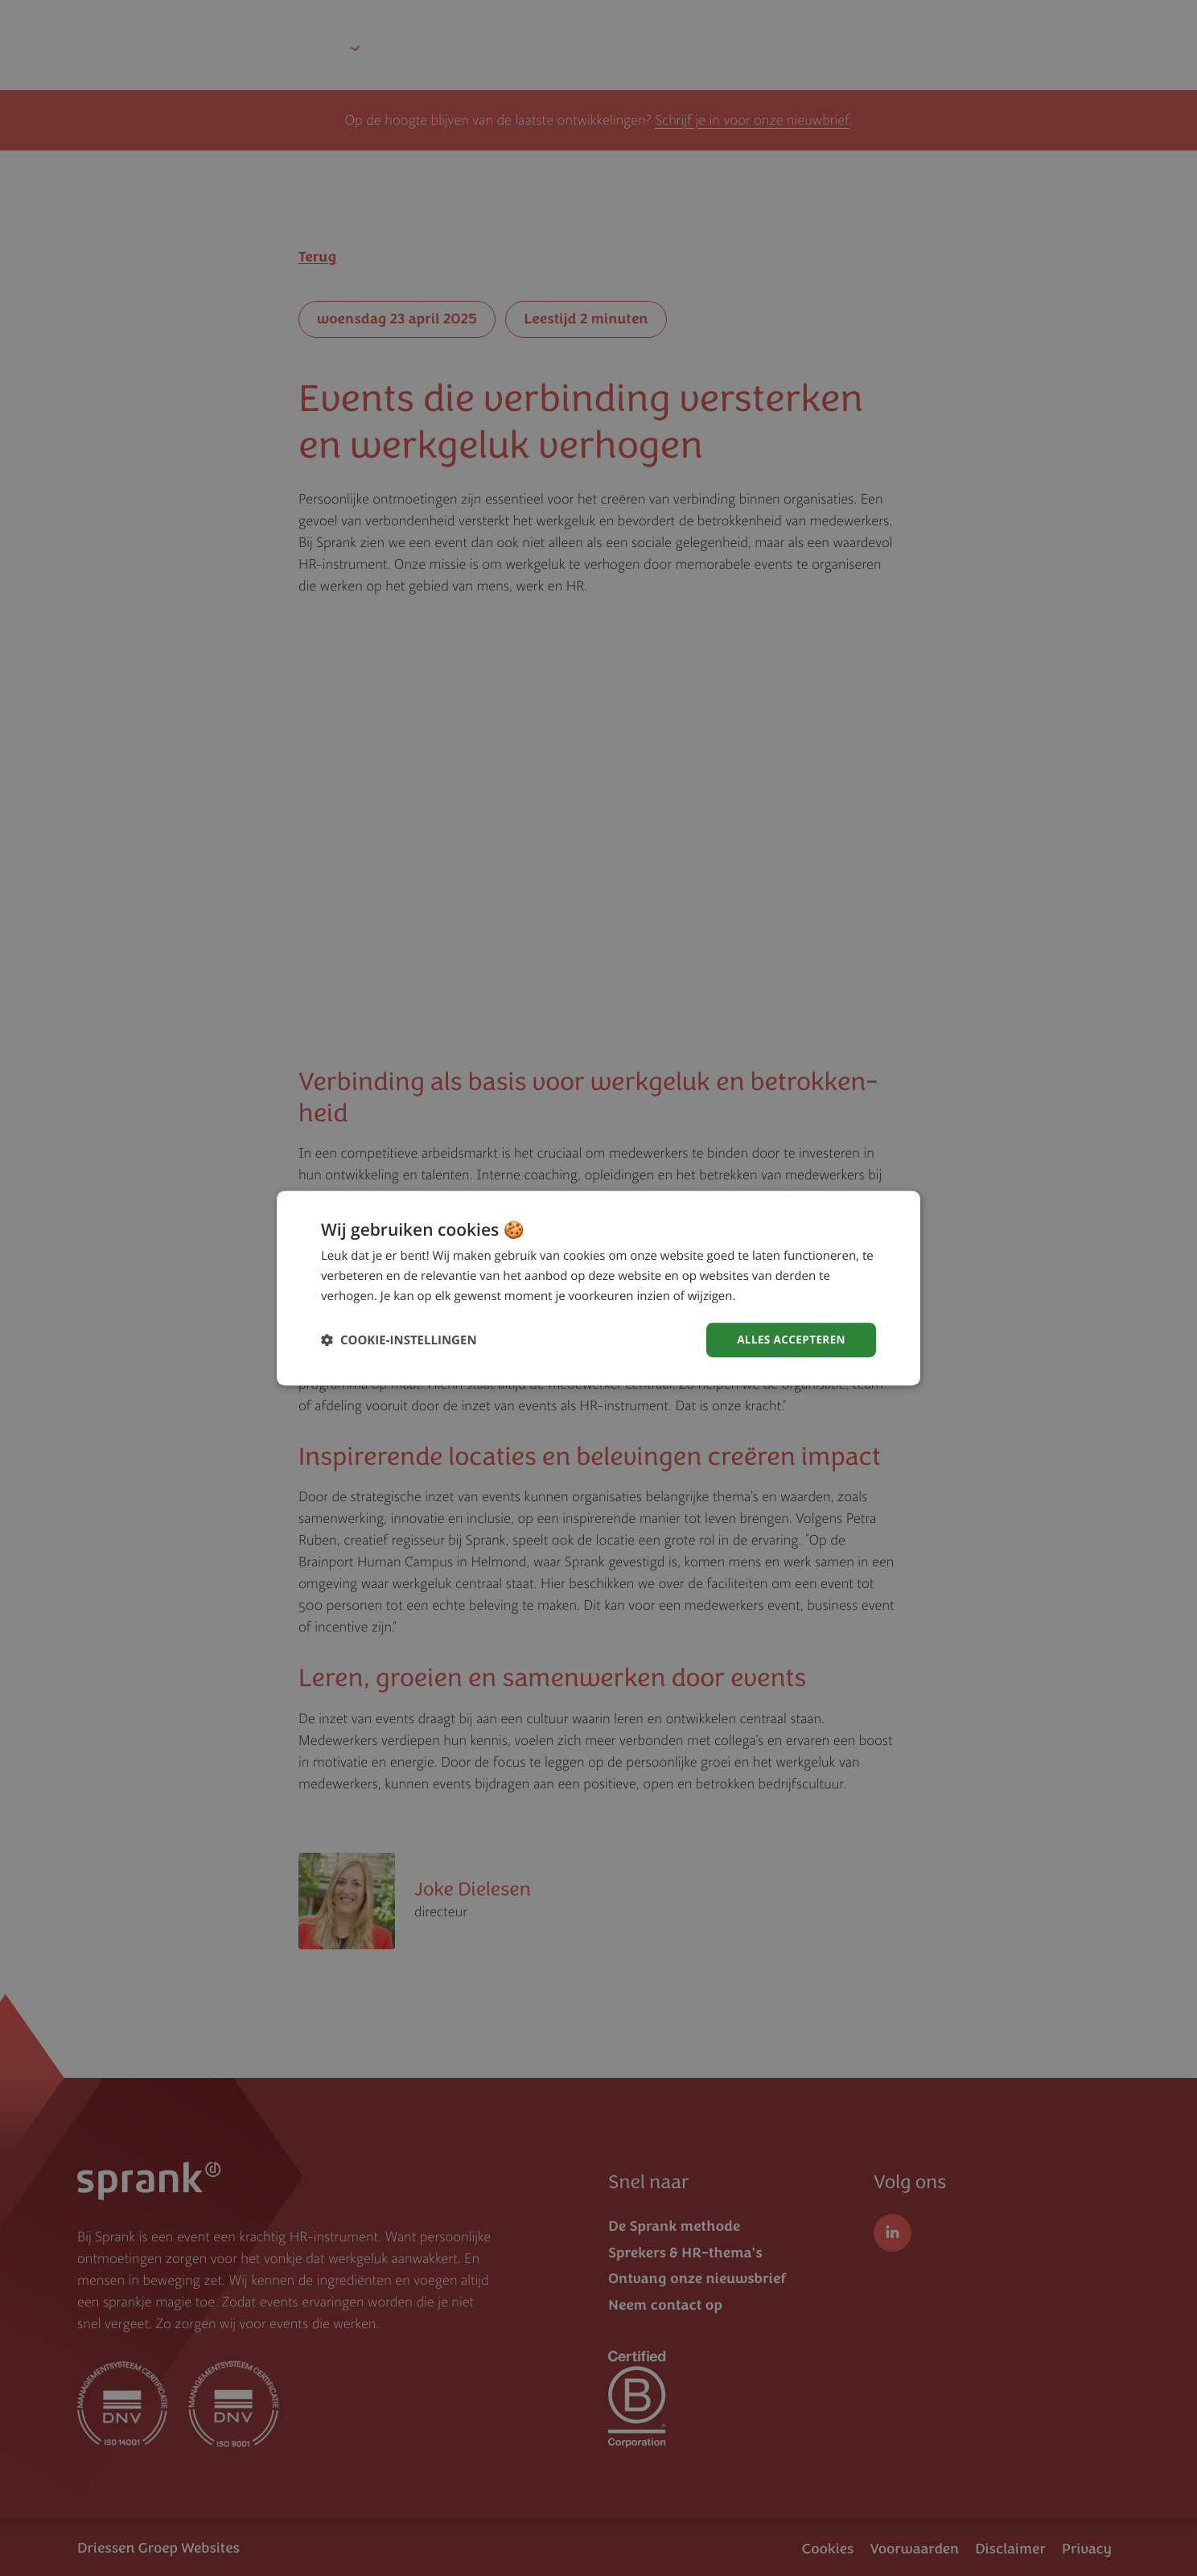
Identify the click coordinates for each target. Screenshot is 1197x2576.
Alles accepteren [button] (789, 1339)
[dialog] (598, 1287)
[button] (399, 1340)
